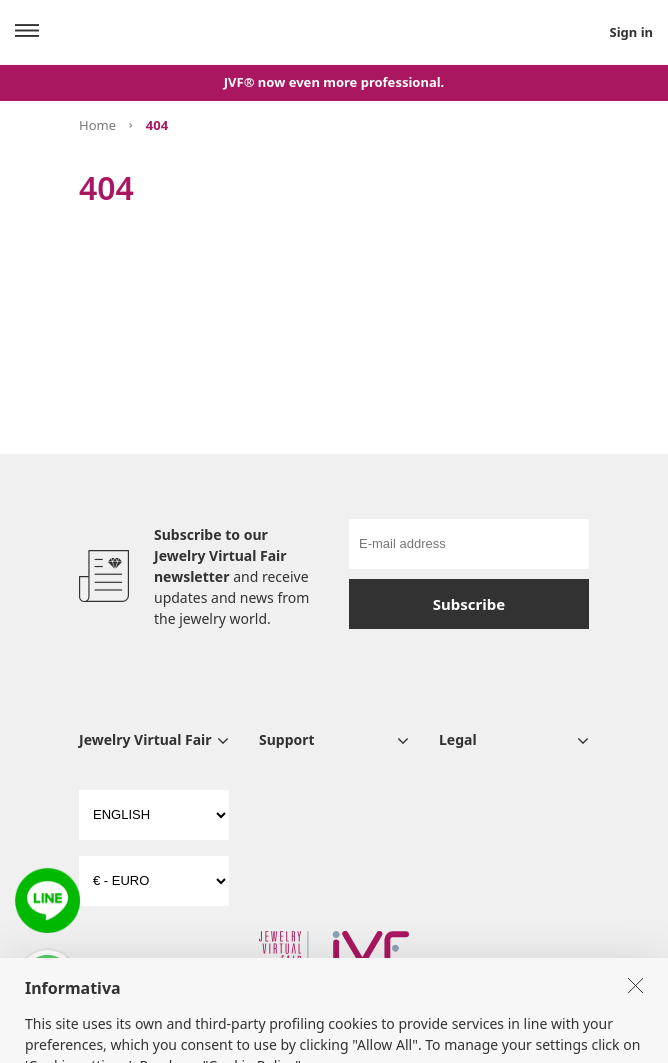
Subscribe (469, 604)
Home (97, 125)
